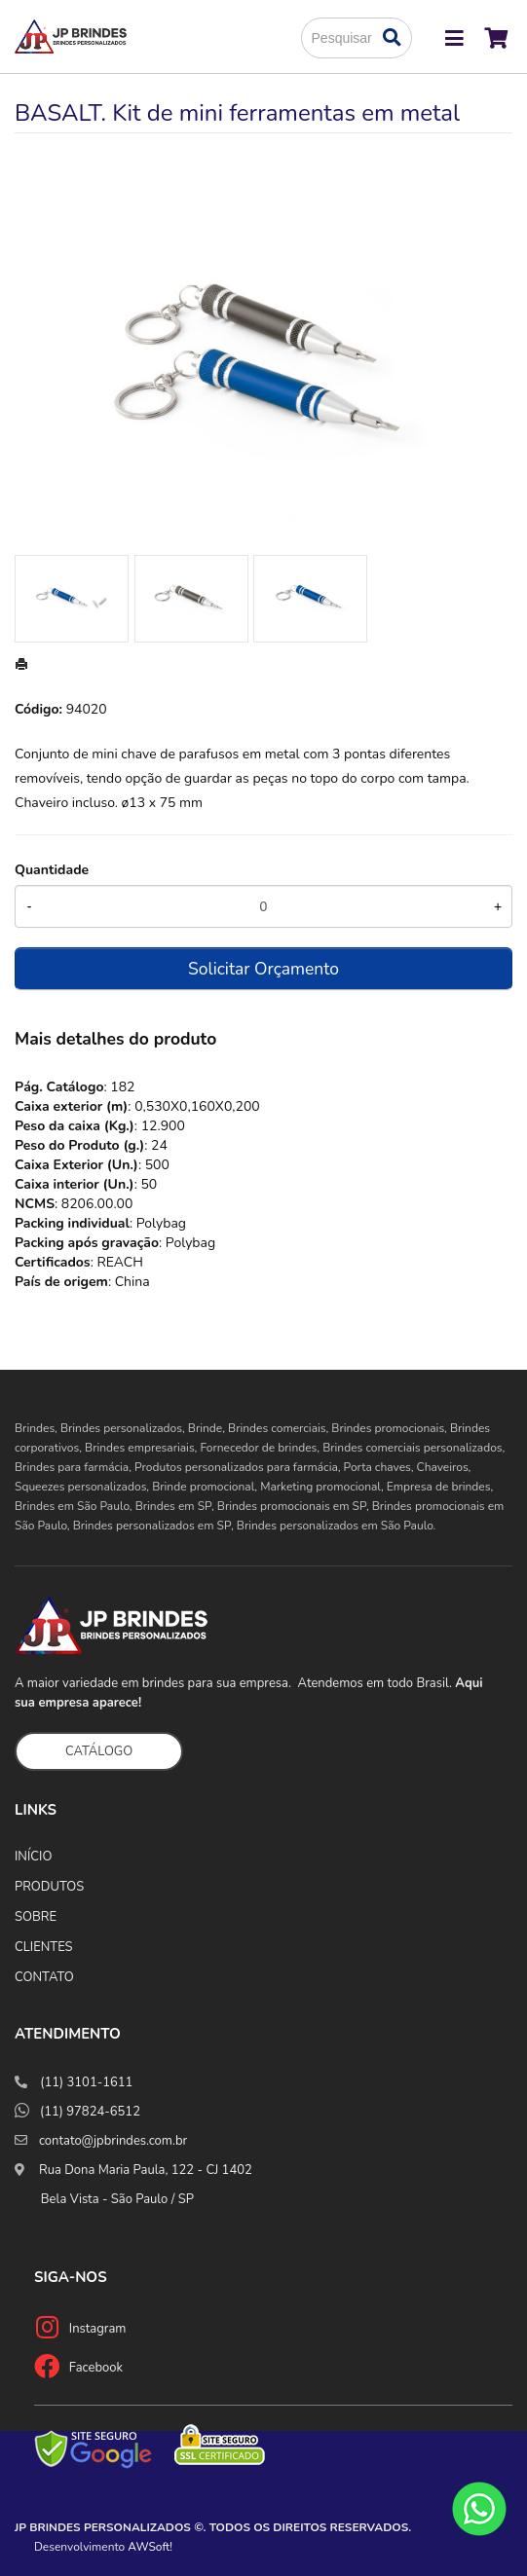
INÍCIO (33, 1856)
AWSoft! (150, 2547)
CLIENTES (44, 1947)
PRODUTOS (49, 1886)
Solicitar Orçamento (263, 968)
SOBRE (35, 1917)
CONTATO (44, 1977)
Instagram (98, 2328)
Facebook (96, 2367)
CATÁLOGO (98, 1751)
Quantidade (52, 870)
